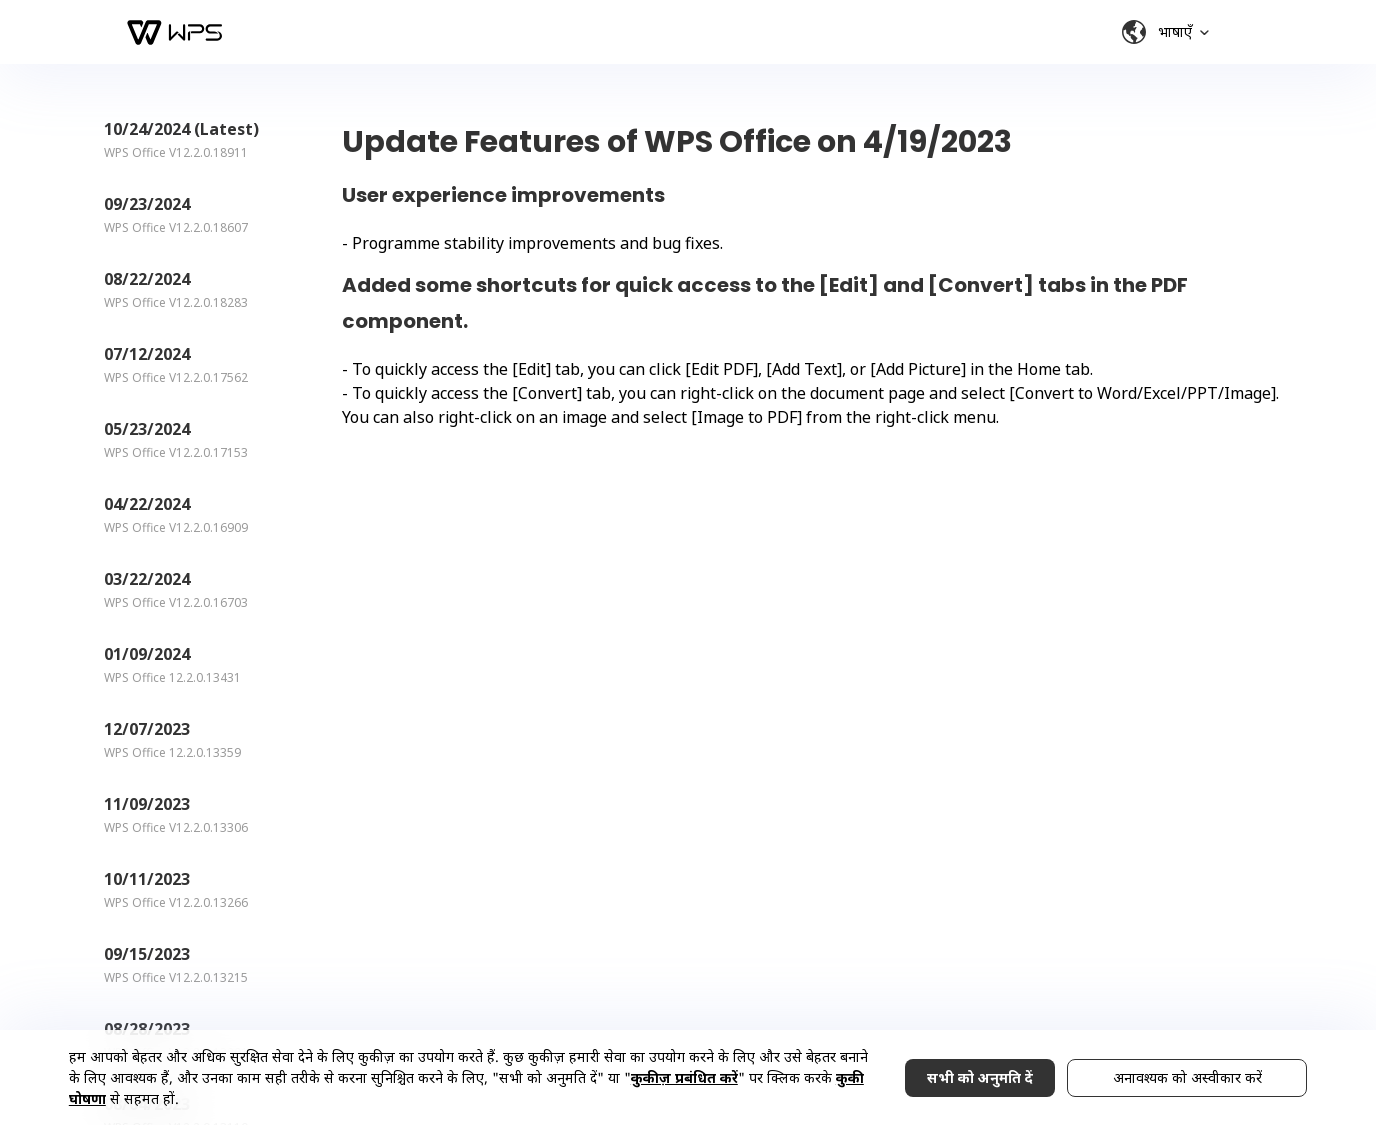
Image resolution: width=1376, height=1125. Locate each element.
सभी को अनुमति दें (980, 1077)
